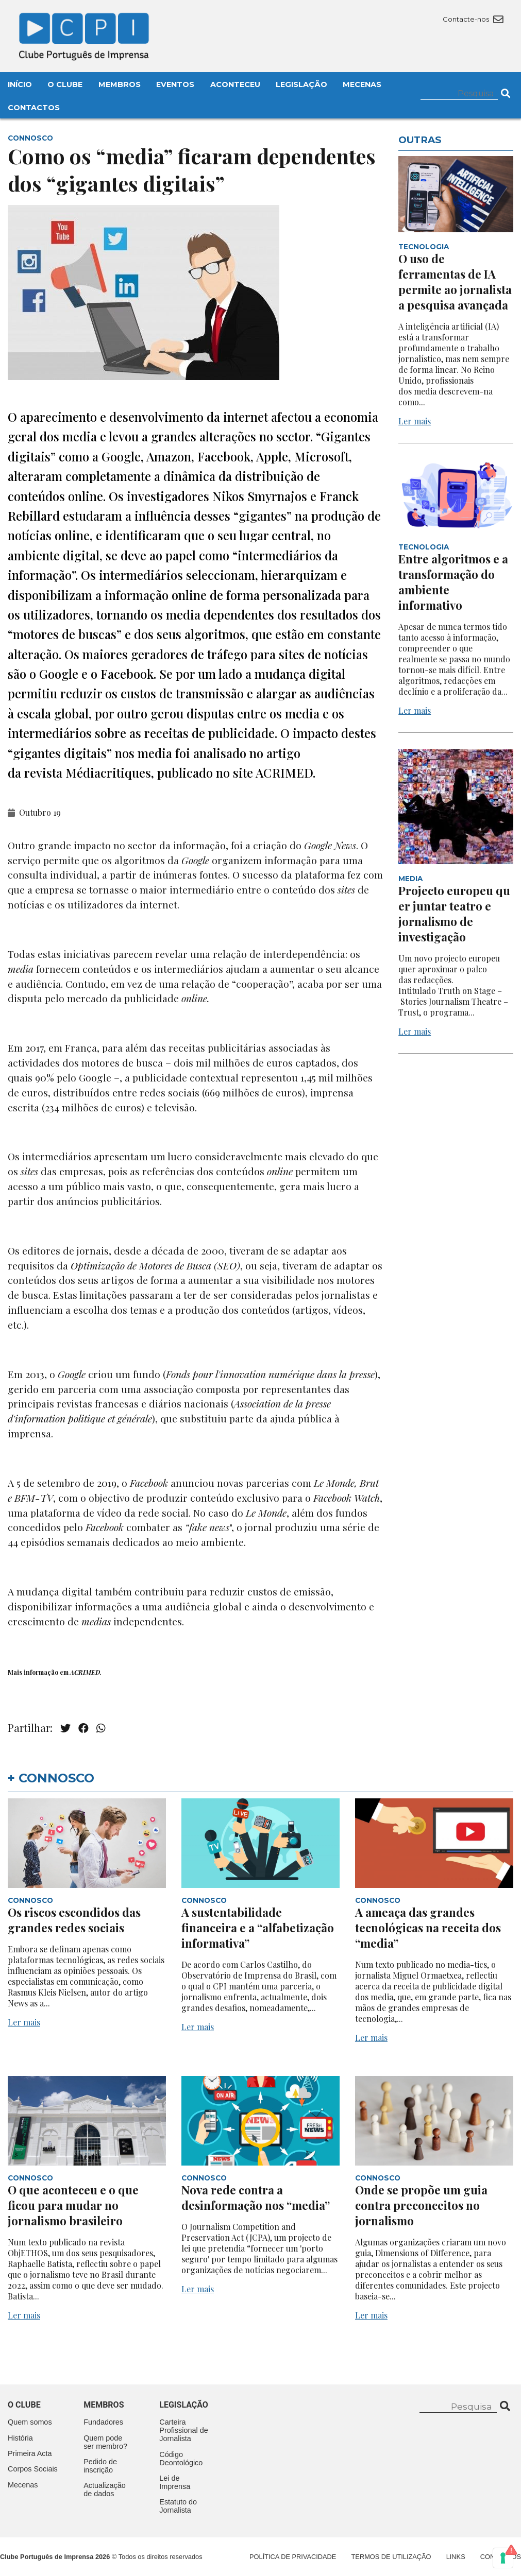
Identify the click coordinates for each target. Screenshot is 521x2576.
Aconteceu (235, 84)
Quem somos (30, 2422)
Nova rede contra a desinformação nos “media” (255, 2197)
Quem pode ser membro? (105, 2442)
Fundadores (103, 2422)
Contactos (34, 107)
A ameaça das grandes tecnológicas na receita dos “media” (428, 1927)
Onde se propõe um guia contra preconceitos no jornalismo (421, 2205)
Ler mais (414, 421)
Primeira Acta (30, 2453)
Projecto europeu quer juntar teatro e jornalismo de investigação (454, 913)
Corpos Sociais (33, 2469)
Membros (119, 84)
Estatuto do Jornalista (178, 2506)
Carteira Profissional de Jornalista (183, 2430)
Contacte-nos (473, 19)
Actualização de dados (104, 2489)
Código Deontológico (181, 2458)
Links (455, 2557)
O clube (24, 2405)
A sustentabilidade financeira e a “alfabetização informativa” (257, 1927)
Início (20, 84)
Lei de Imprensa (174, 2482)
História (20, 2438)
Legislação (301, 84)
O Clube (64, 84)
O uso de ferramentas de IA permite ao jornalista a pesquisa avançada (455, 282)
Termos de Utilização (391, 2557)
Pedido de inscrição (100, 2466)
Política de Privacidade (292, 2557)
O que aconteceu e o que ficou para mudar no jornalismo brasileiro (73, 2205)
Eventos (175, 84)
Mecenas (362, 84)
